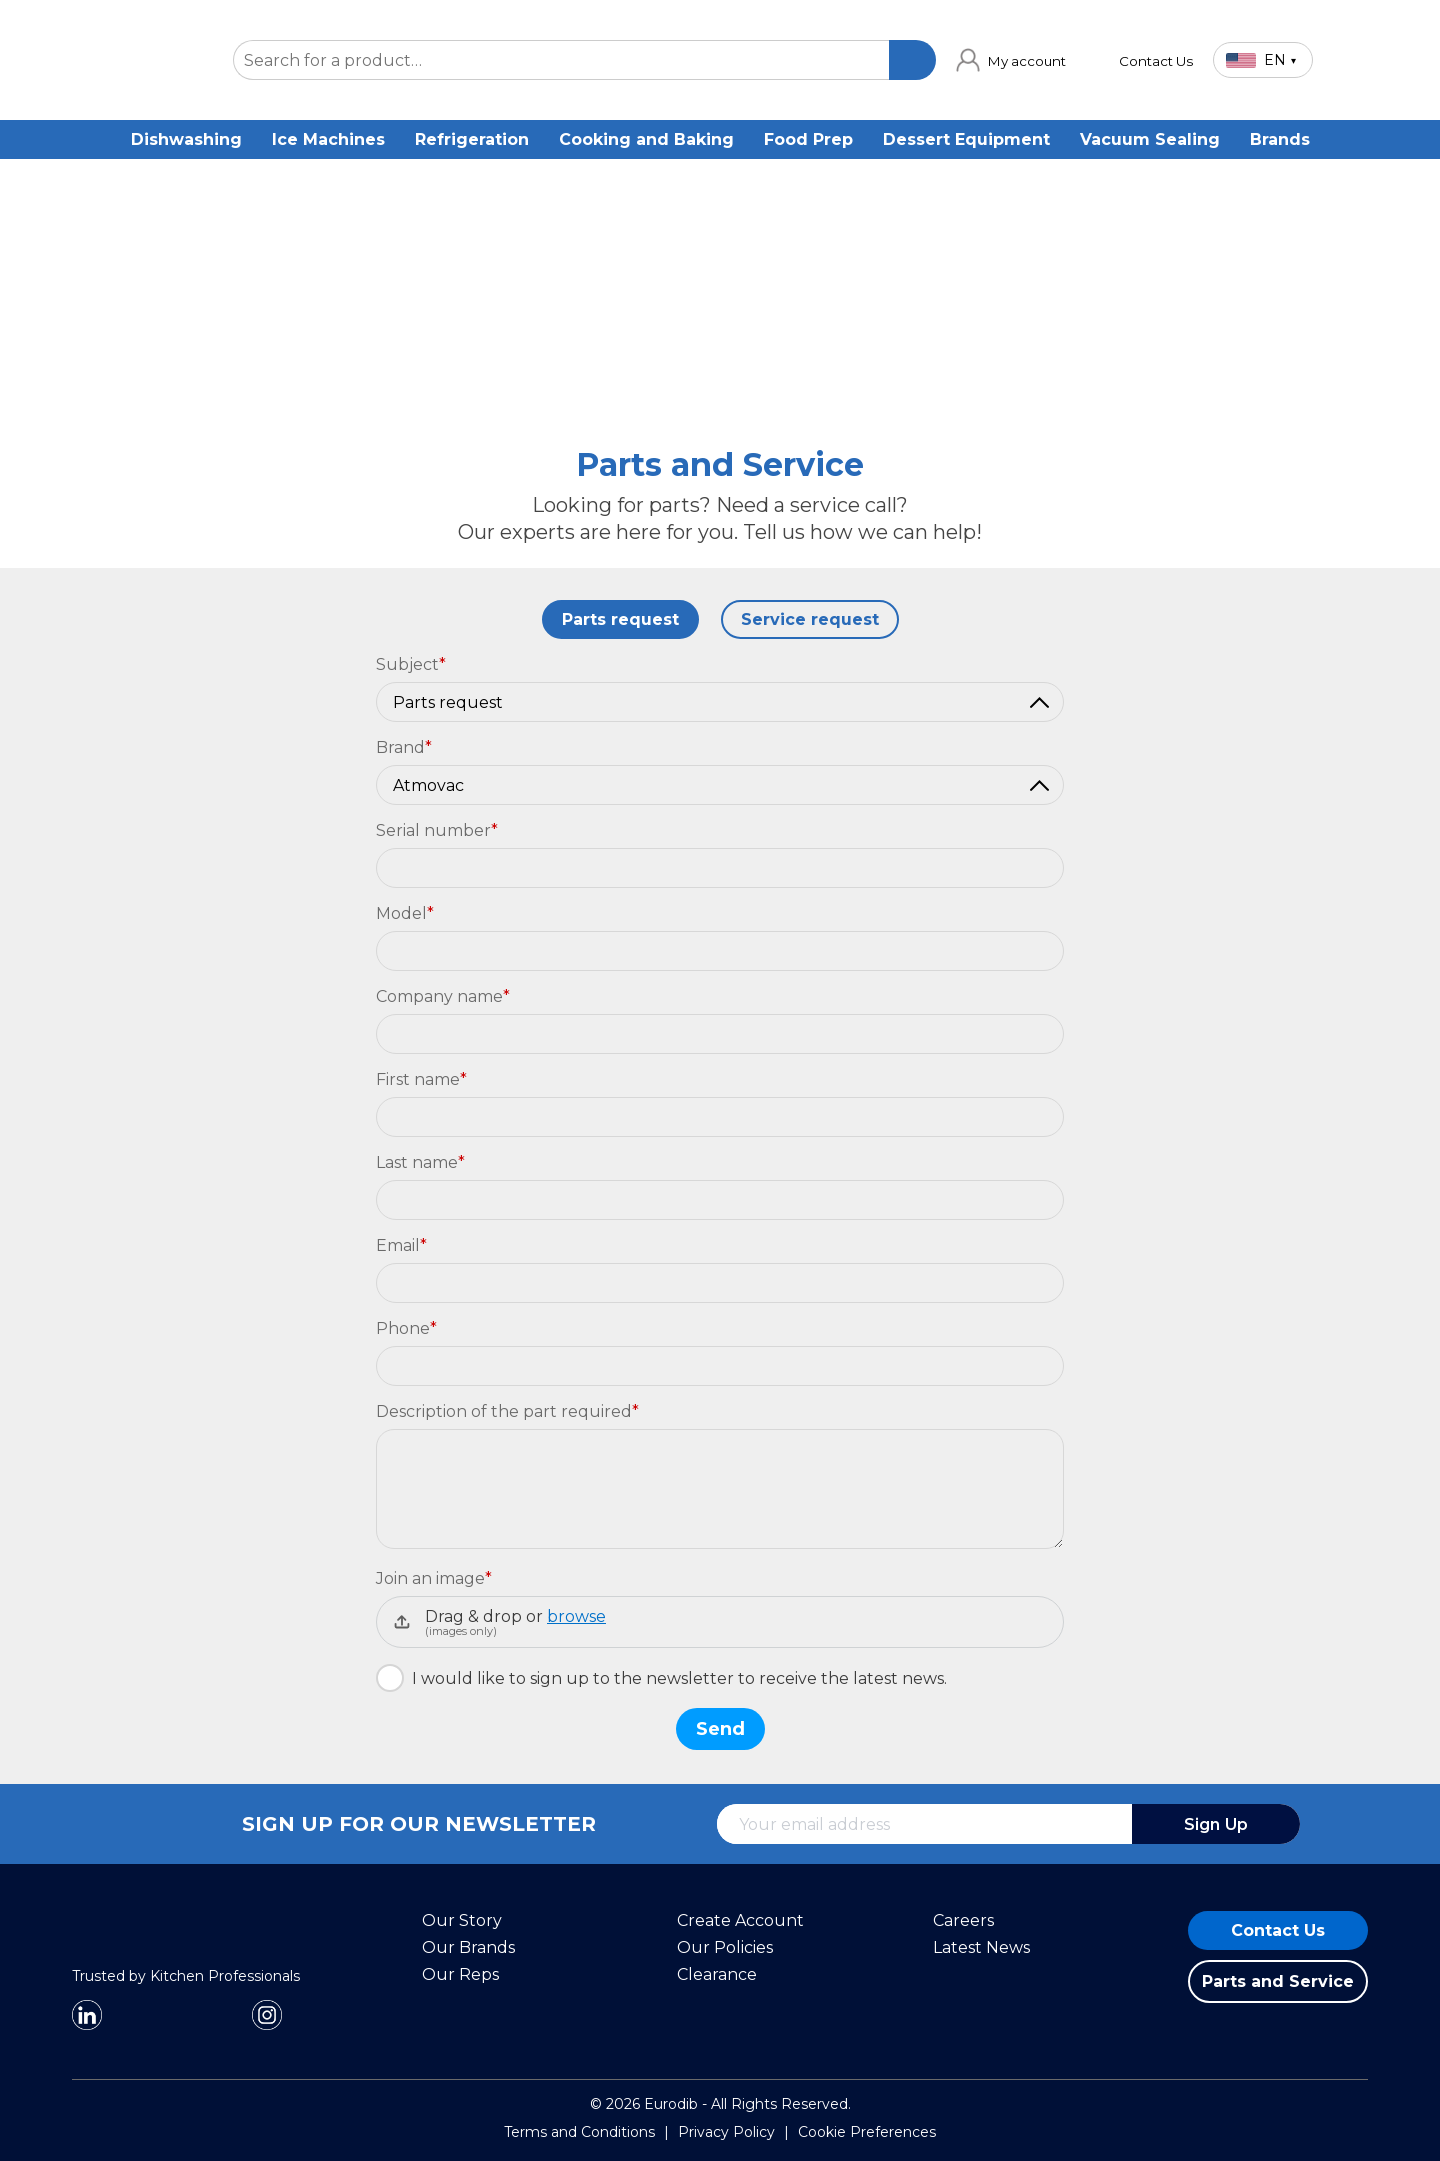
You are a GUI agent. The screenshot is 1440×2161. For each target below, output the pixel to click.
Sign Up (1216, 1824)
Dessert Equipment (966, 139)
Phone (406, 1328)
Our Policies (725, 1947)
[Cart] (1350, 60)
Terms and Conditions (579, 2132)
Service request (810, 619)
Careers (963, 1920)
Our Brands (468, 1947)
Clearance (717, 1974)
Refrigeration (472, 139)
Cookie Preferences (867, 2132)
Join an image (434, 1578)
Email (401, 1245)
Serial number (437, 830)
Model (405, 913)
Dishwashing (186, 139)
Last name (420, 1162)
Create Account (740, 1920)
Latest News (981, 1947)
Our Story (462, 1920)
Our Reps (460, 1974)
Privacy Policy (726, 2132)
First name (421, 1079)
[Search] (912, 60)
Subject (411, 664)
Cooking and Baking (646, 139)
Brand (404, 747)
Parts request (620, 619)
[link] (1011, 60)
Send (720, 1729)
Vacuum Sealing (1150, 139)
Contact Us (1278, 1930)
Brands (1280, 139)
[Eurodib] (142, 1958)
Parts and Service (1278, 1981)
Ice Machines (328, 139)
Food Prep (808, 139)
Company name (443, 996)
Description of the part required (507, 1411)
